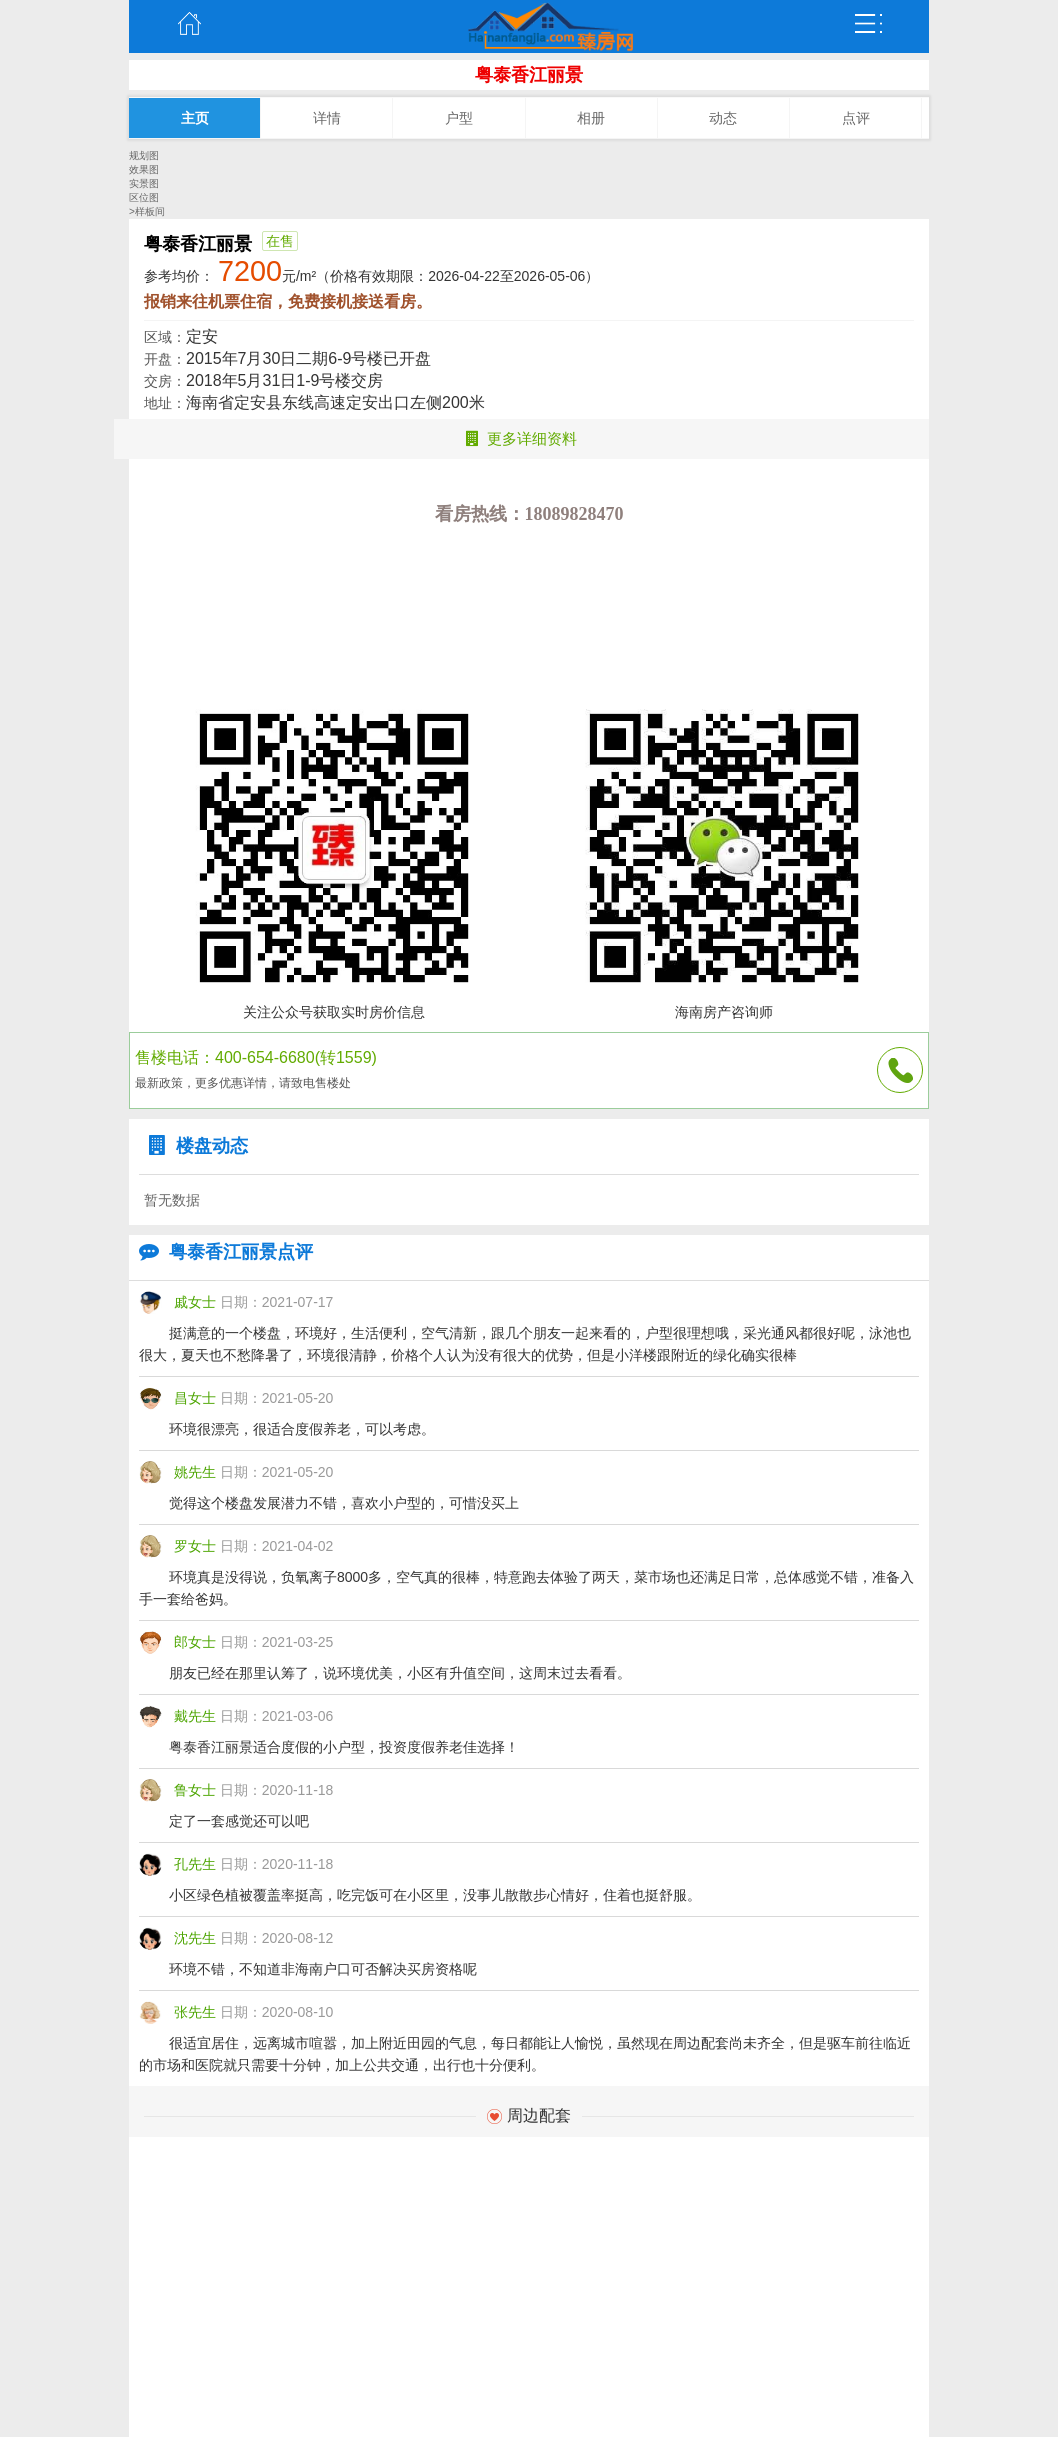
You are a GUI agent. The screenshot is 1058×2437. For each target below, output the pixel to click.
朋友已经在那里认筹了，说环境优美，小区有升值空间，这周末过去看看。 (400, 1673)
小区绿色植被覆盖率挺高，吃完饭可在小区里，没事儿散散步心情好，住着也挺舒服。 (435, 1895)
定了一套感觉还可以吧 (239, 1821)
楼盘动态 (193, 1146)
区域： (165, 337)
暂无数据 (172, 1200)
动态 (723, 118)
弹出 (869, 24)
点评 (856, 118)
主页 (189, 24)
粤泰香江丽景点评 (221, 1252)
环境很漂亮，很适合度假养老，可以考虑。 (302, 1429)
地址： (165, 403)
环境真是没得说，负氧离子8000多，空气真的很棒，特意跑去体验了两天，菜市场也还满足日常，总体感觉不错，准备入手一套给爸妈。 (526, 1588)
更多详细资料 (521, 438)
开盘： (165, 359)
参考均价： (179, 276)
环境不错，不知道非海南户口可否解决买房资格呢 (323, 1969)
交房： (165, 381)
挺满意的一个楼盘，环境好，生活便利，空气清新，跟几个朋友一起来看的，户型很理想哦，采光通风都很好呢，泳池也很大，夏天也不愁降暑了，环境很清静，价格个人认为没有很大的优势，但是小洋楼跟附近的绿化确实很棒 (525, 1344)
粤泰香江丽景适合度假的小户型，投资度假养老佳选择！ (344, 1747)
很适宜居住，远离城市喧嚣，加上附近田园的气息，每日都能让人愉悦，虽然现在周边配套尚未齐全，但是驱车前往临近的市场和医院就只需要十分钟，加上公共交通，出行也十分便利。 (525, 2054)
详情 (327, 118)
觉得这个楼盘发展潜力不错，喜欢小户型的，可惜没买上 (344, 1503)
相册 (591, 118)
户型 (459, 118)
